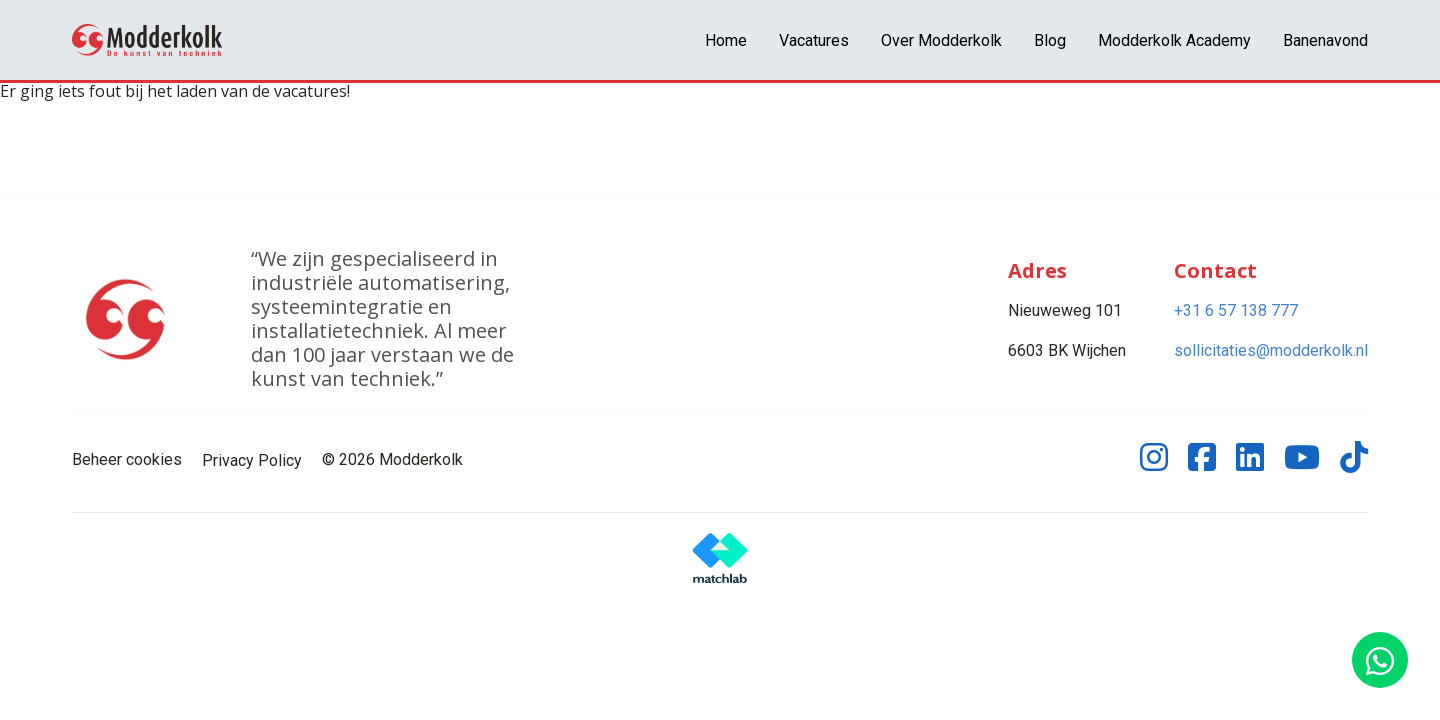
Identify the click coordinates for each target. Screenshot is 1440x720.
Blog (1050, 40)
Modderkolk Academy (1174, 40)
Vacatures (814, 40)
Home (726, 40)
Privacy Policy (252, 460)
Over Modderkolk (941, 40)
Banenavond (1325, 40)
